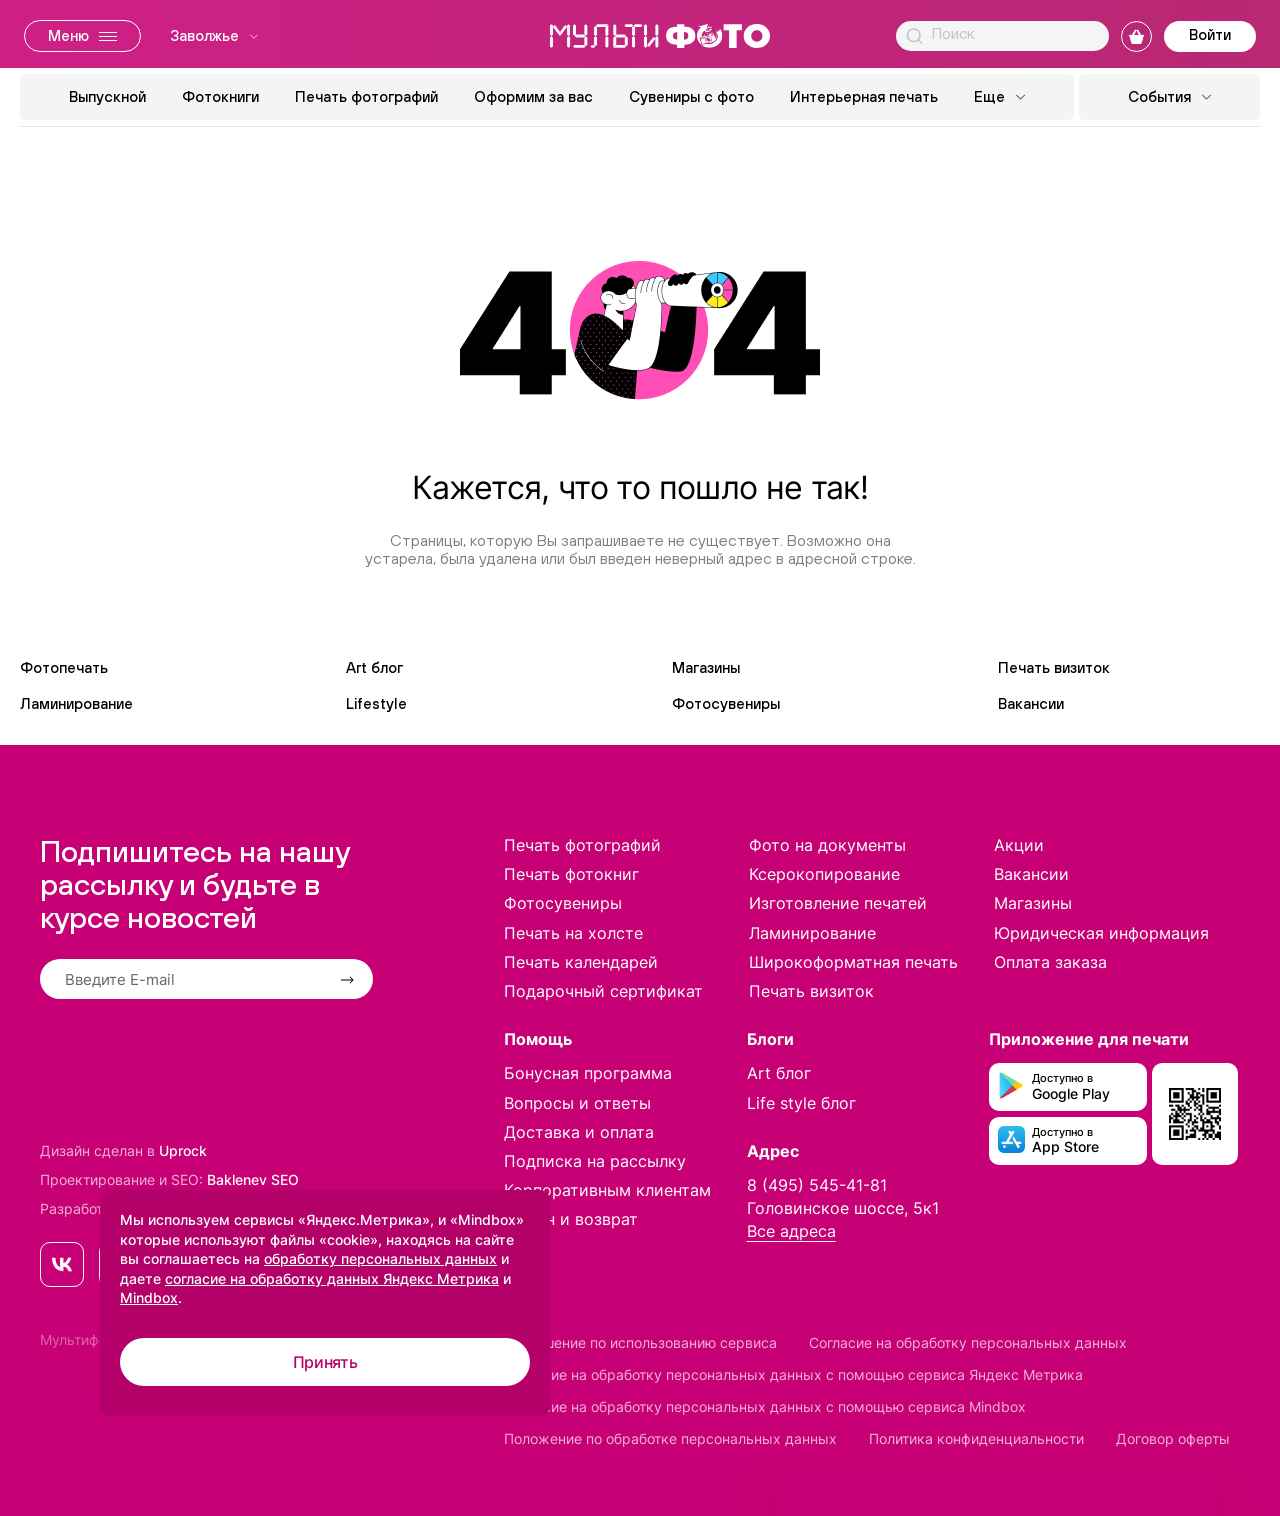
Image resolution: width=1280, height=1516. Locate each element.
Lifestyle (376, 703)
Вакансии (1031, 703)
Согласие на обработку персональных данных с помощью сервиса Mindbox (765, 1406)
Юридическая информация (1101, 933)
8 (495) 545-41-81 (817, 1185)
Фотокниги (220, 96)
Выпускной (107, 96)
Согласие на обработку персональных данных (968, 1342)
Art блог (374, 667)
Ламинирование (76, 703)
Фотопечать (64, 667)
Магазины (706, 667)
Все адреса (791, 1231)
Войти (1210, 34)
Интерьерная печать (864, 96)
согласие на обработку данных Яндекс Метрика (332, 1278)
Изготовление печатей (838, 903)
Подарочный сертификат (603, 991)
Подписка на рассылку (595, 1161)
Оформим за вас (533, 96)
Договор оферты (1173, 1438)
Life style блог (801, 1103)
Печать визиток (1054, 667)
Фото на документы (827, 845)
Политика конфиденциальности (976, 1438)
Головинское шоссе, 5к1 (843, 1208)
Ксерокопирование (824, 874)
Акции (1019, 845)
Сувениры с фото (691, 96)
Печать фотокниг (571, 874)
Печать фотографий (366, 96)
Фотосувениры (726, 703)
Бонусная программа (588, 1073)
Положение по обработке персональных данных (670, 1438)
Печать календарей (581, 962)
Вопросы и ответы (577, 1103)
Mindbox (149, 1297)
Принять (325, 1362)
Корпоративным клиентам (607, 1190)
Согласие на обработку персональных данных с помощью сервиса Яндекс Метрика (793, 1374)
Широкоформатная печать (853, 962)
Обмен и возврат (571, 1219)
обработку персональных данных (380, 1258)
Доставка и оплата (579, 1132)
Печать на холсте (573, 933)
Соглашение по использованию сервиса (640, 1342)
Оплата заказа (1050, 962)
